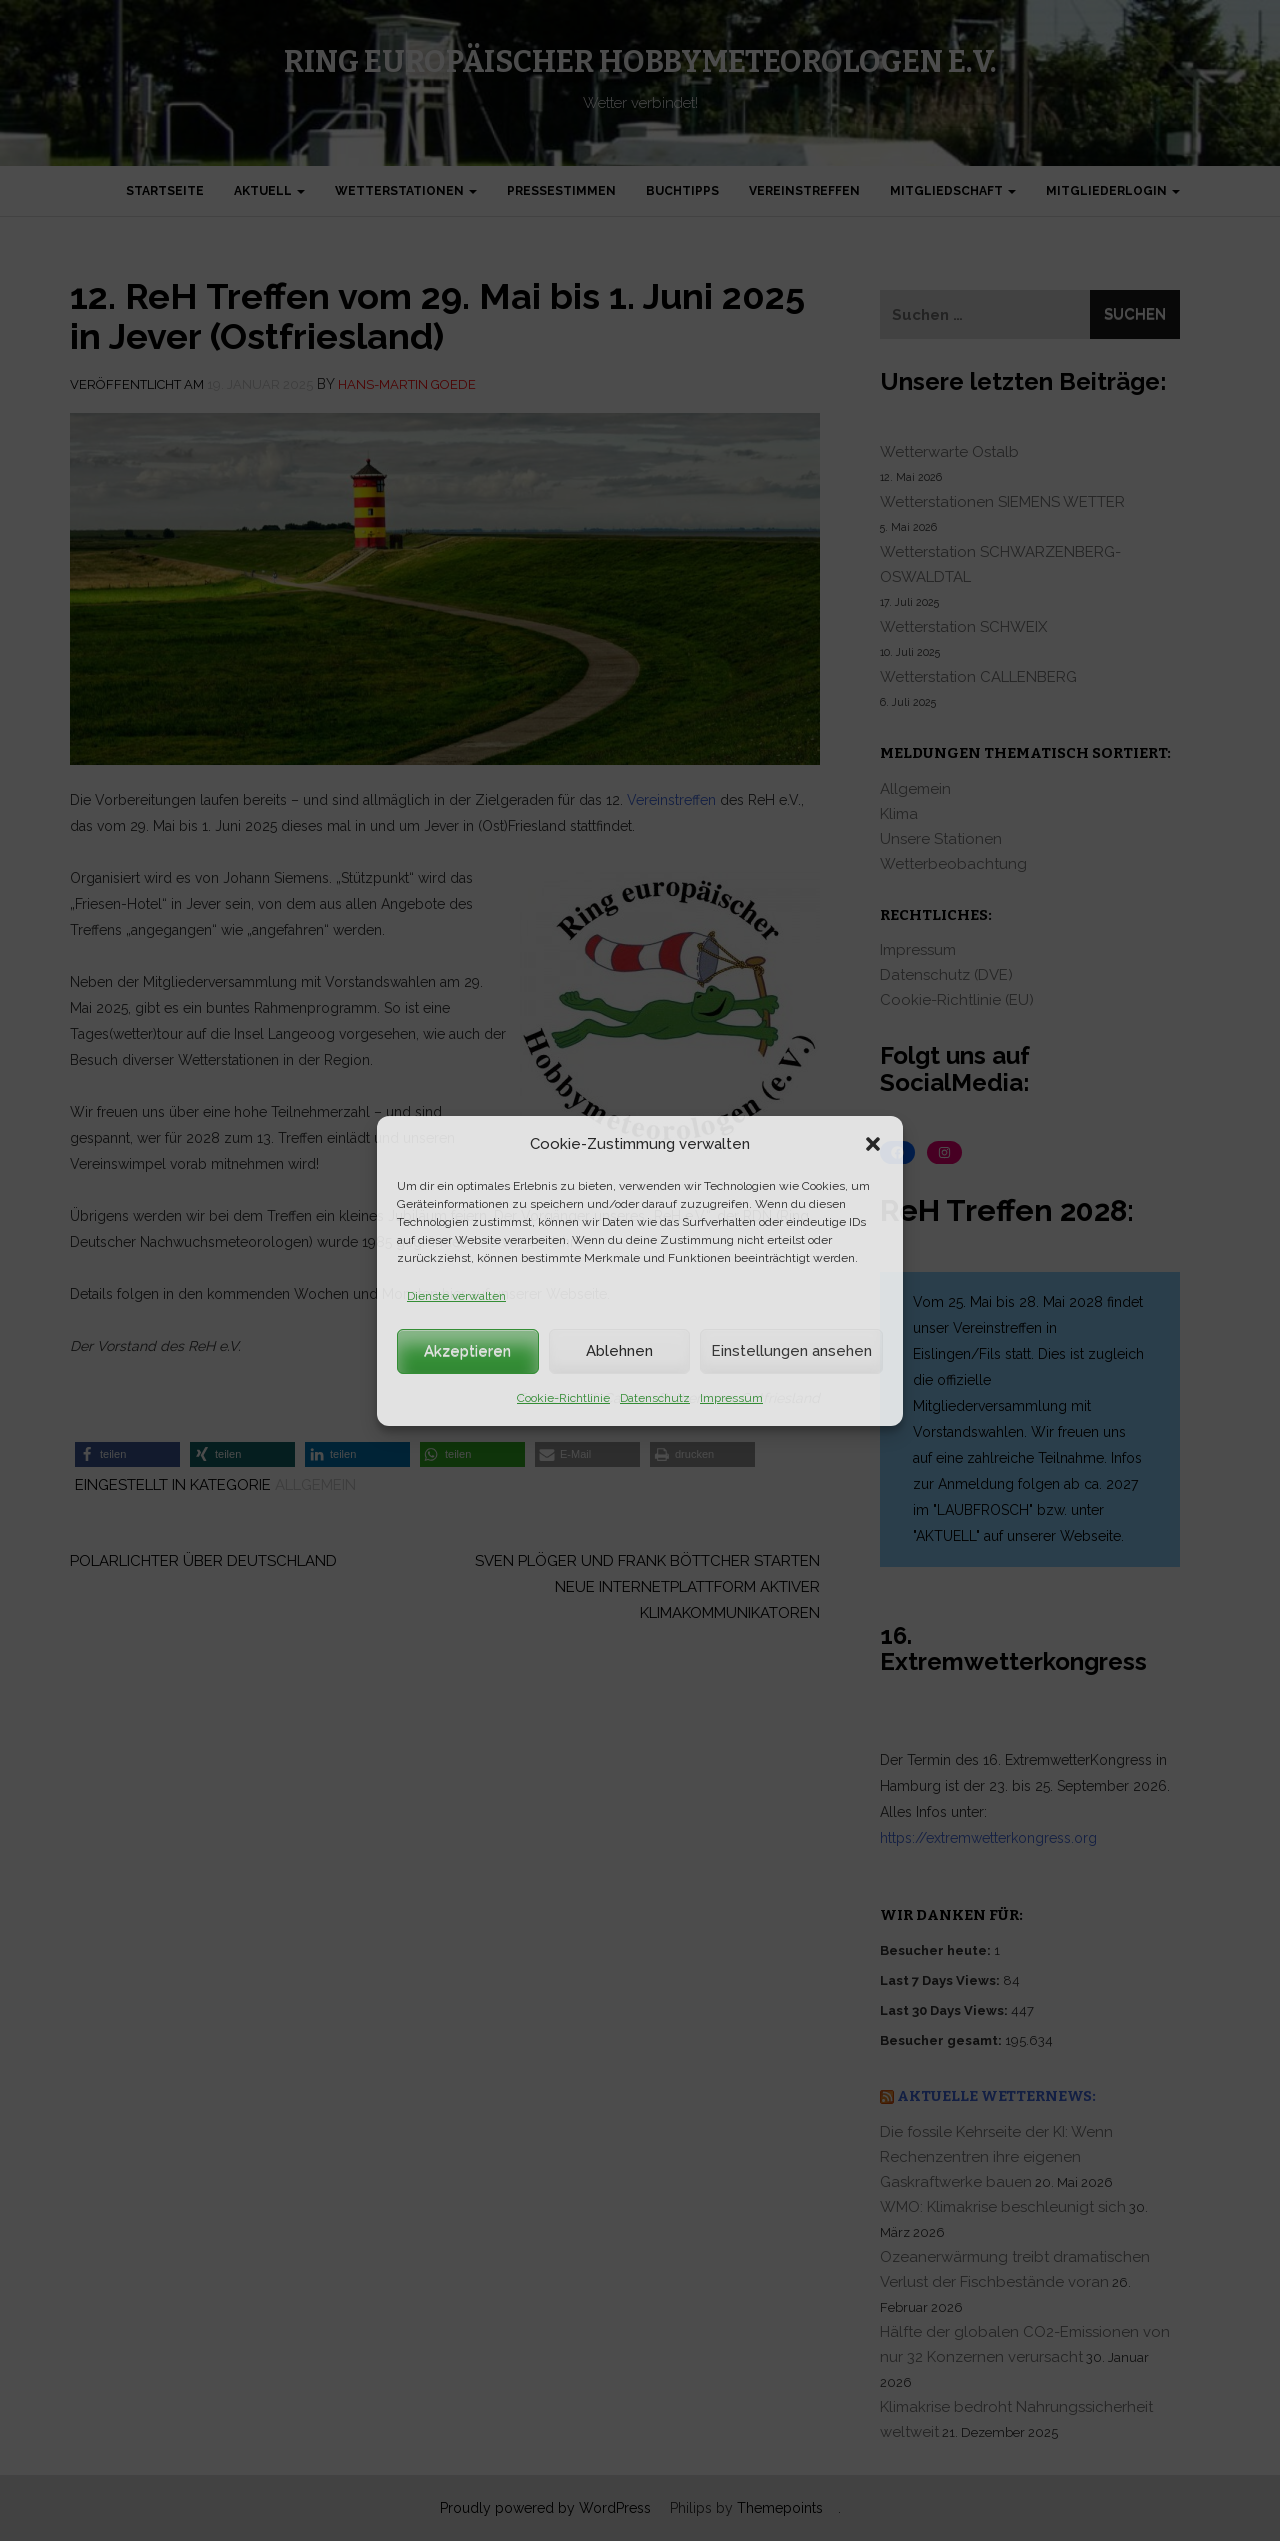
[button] (873, 1144)
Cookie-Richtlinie (563, 1398)
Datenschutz (655, 1398)
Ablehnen (619, 1351)
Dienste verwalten (456, 1296)
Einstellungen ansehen (791, 1351)
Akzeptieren (467, 1351)
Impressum (731, 1398)
